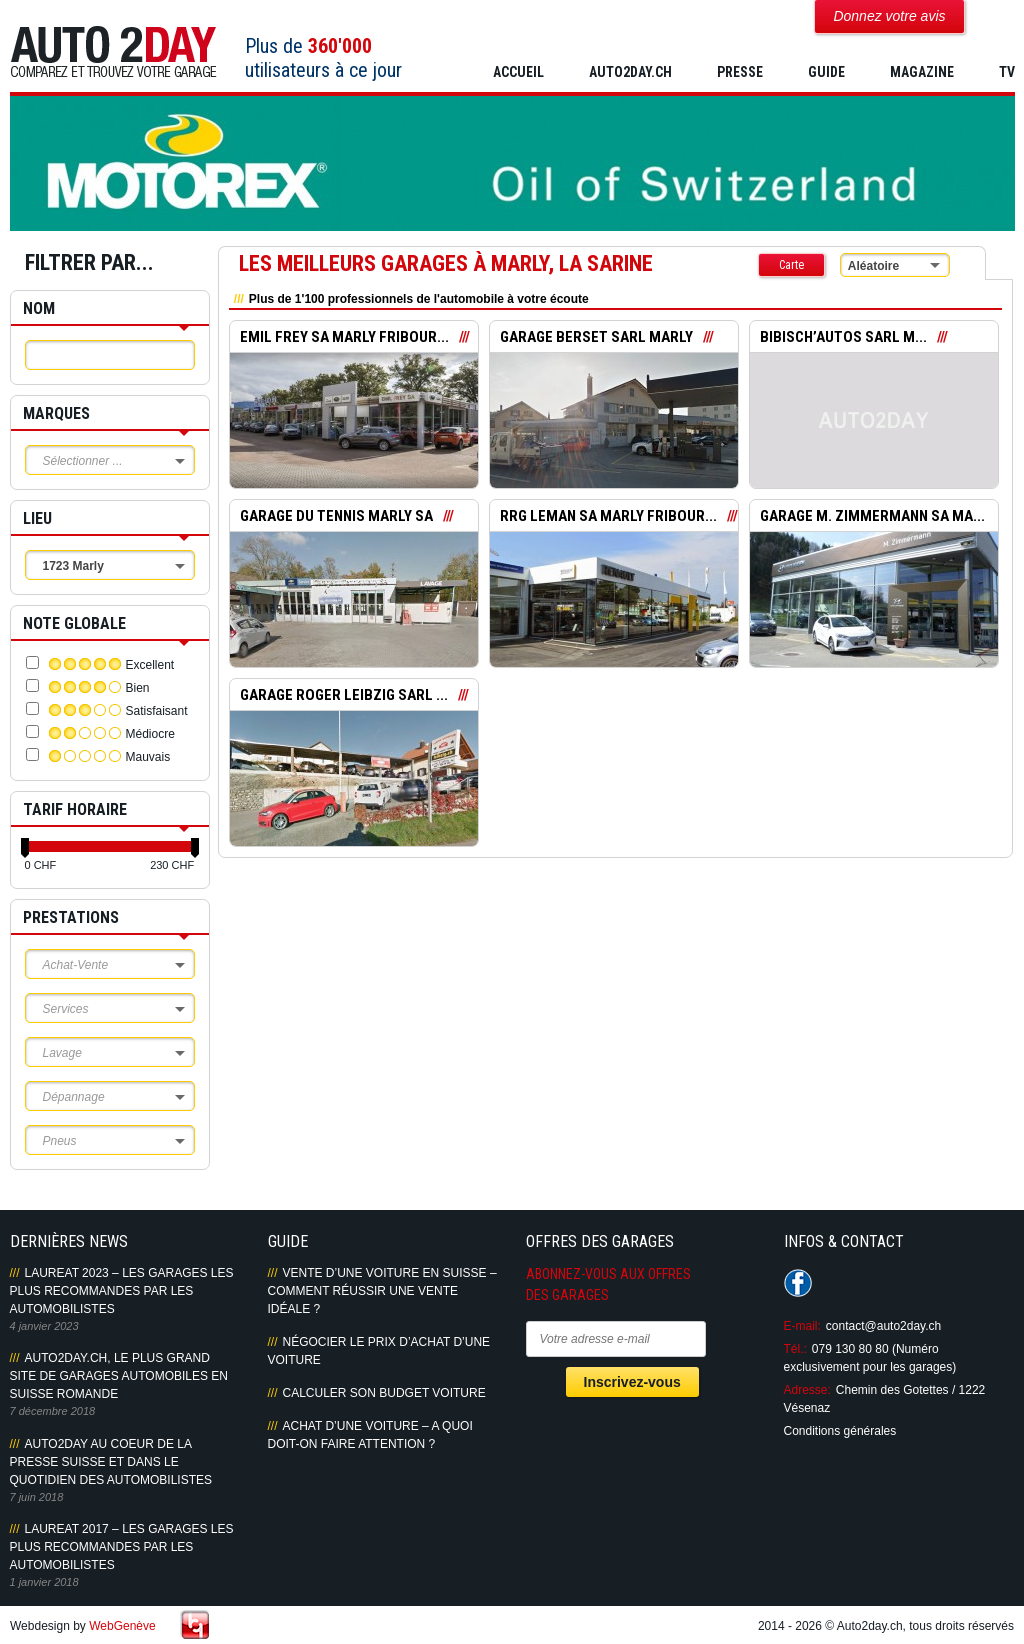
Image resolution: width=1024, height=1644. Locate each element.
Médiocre (150, 734)
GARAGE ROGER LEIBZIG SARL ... (344, 695)
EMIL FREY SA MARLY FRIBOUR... (344, 337)
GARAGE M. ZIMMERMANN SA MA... (872, 516)
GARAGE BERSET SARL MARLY (596, 337)
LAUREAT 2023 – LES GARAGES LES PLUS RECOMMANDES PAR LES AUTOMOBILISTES (122, 1291)
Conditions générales (840, 1431)
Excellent (150, 665)
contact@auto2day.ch (883, 1326)
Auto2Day (113, 52)
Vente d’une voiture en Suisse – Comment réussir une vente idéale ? (382, 1291)
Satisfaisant (157, 711)
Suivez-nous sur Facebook (798, 1283)
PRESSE (740, 72)
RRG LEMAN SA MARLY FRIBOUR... (608, 516)
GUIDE (826, 72)
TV (1007, 72)
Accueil (518, 72)
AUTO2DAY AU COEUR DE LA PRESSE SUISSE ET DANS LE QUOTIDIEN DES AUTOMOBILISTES (111, 1462)
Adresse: (807, 1390)
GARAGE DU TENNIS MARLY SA (336, 516)
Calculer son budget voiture (384, 1393)
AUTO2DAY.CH (630, 72)
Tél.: (795, 1349)
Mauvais (148, 757)
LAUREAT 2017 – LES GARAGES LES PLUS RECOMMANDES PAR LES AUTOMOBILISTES (122, 1547)
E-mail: (802, 1326)
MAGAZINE (922, 72)
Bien (138, 688)
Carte (791, 265)
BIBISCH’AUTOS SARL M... (843, 337)
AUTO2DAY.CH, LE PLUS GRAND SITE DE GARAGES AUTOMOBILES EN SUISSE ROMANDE (119, 1376)
